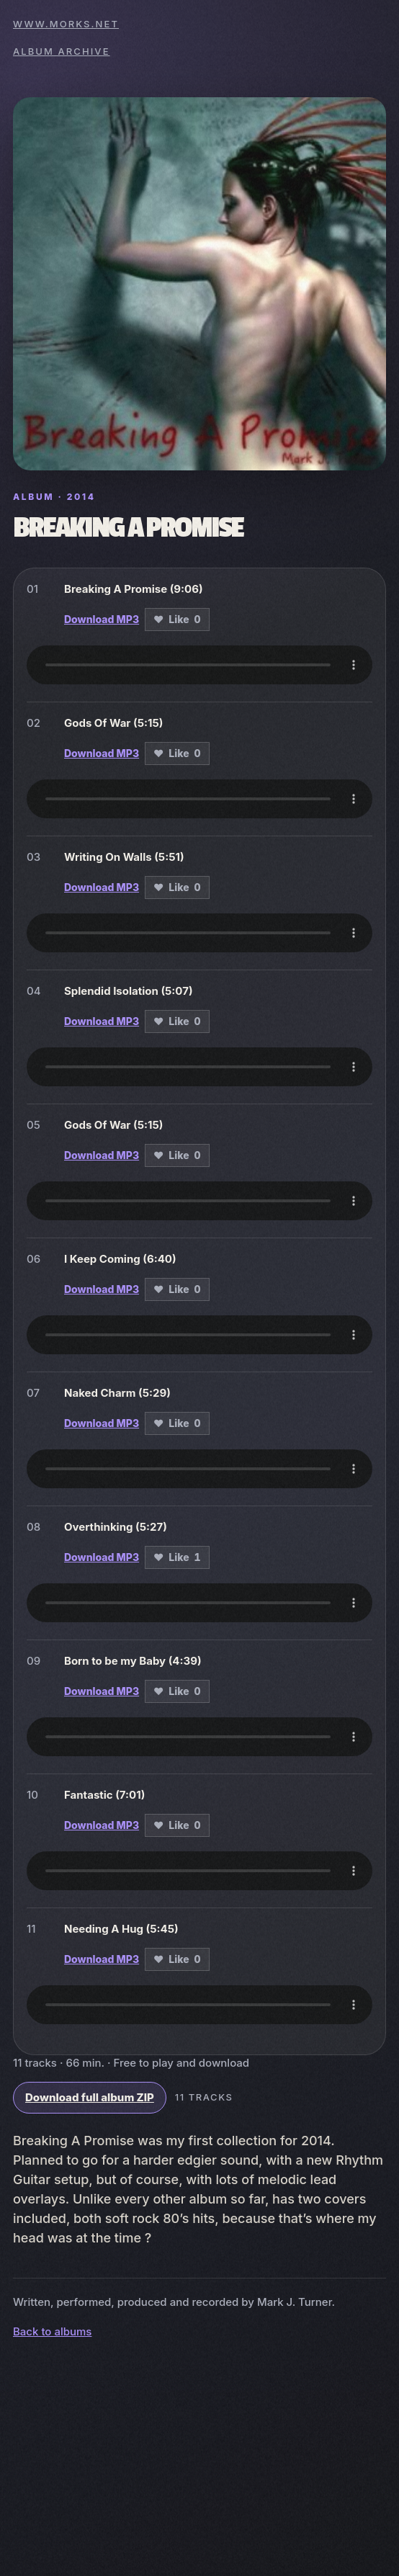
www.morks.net (66, 24)
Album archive (61, 51)
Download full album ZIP (89, 2097)
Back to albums (52, 2331)
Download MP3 (101, 619)
